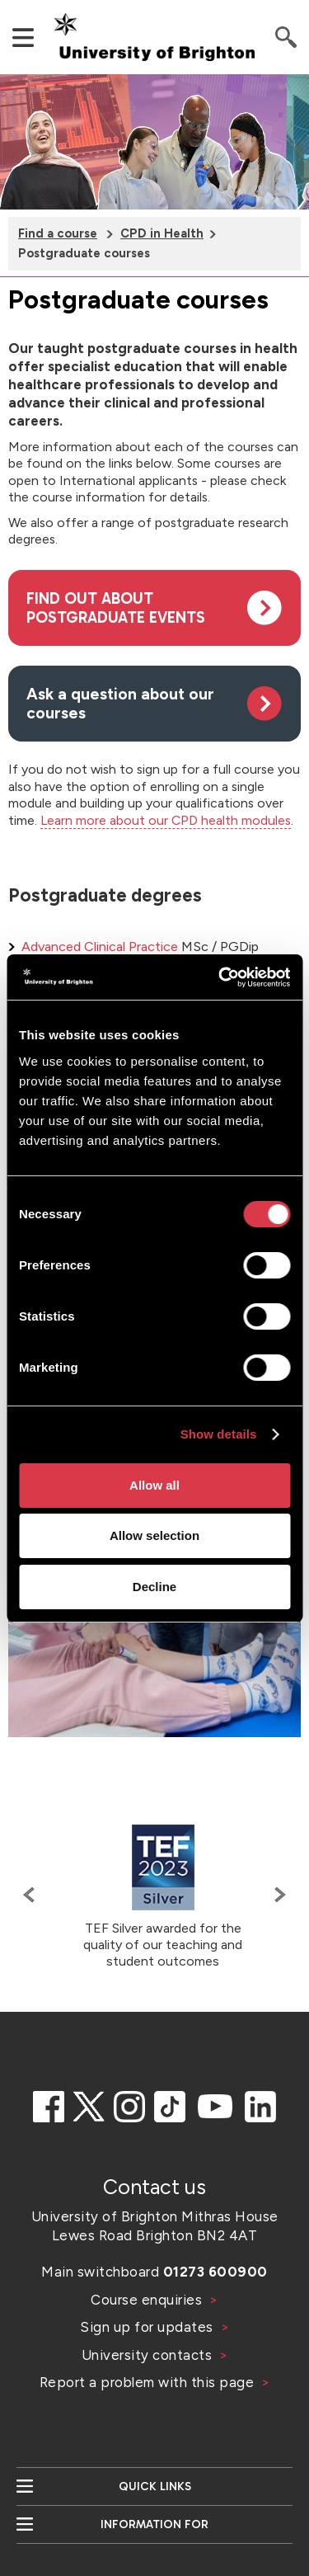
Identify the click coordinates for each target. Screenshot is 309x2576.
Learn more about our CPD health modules (165, 820)
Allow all (154, 1485)
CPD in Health (162, 233)
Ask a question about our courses (120, 704)
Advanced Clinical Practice (99, 946)
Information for (154, 2524)
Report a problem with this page (149, 2382)
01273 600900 (215, 2271)
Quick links (155, 2486)
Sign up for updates (148, 2327)
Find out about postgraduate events (115, 608)
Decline (154, 1587)
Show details (218, 1434)
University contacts (147, 2355)
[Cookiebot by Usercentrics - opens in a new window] (220, 977)
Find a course (57, 233)
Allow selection (154, 1535)
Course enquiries (148, 2299)
